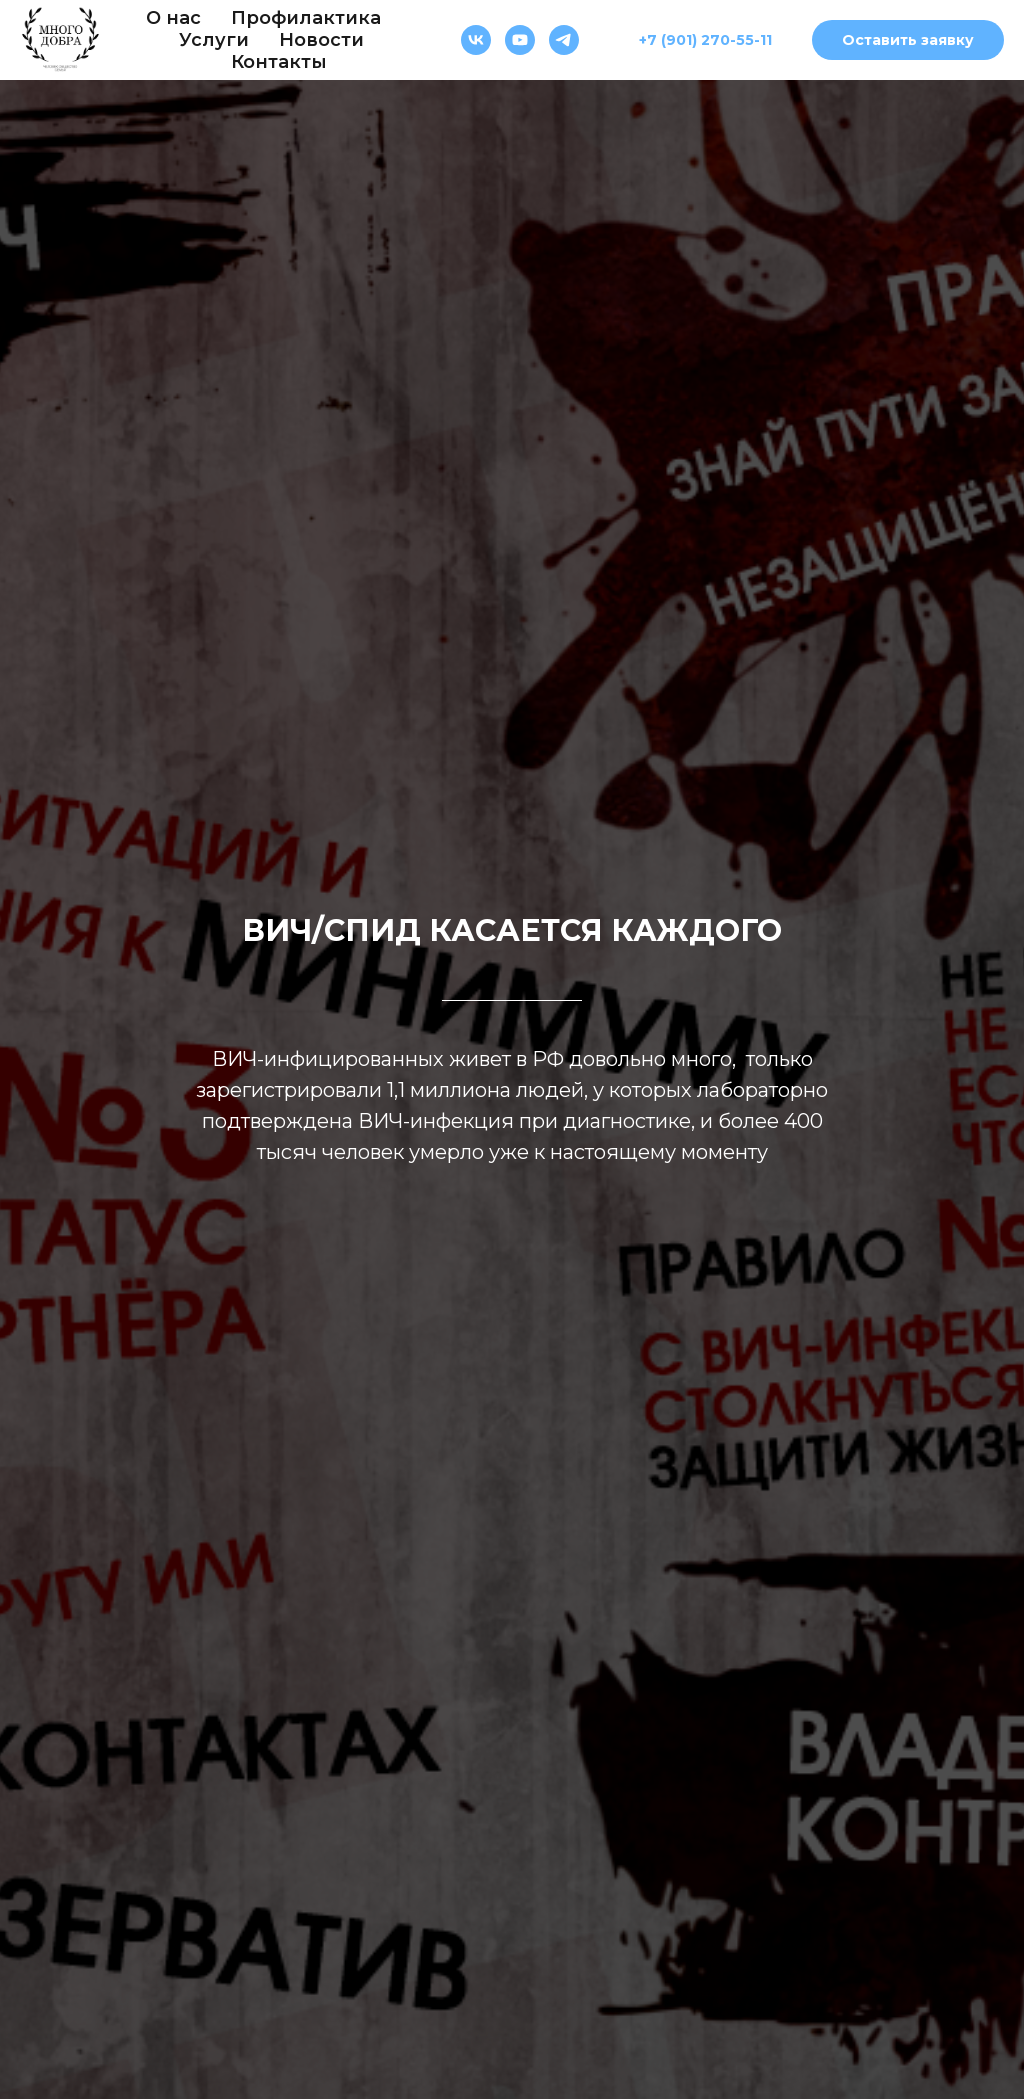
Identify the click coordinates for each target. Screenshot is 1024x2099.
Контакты (279, 62)
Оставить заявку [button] (908, 40)
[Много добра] (476, 40)
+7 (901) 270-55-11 (705, 40)
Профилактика (306, 18)
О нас (173, 18)
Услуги (214, 40)
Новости (321, 40)
